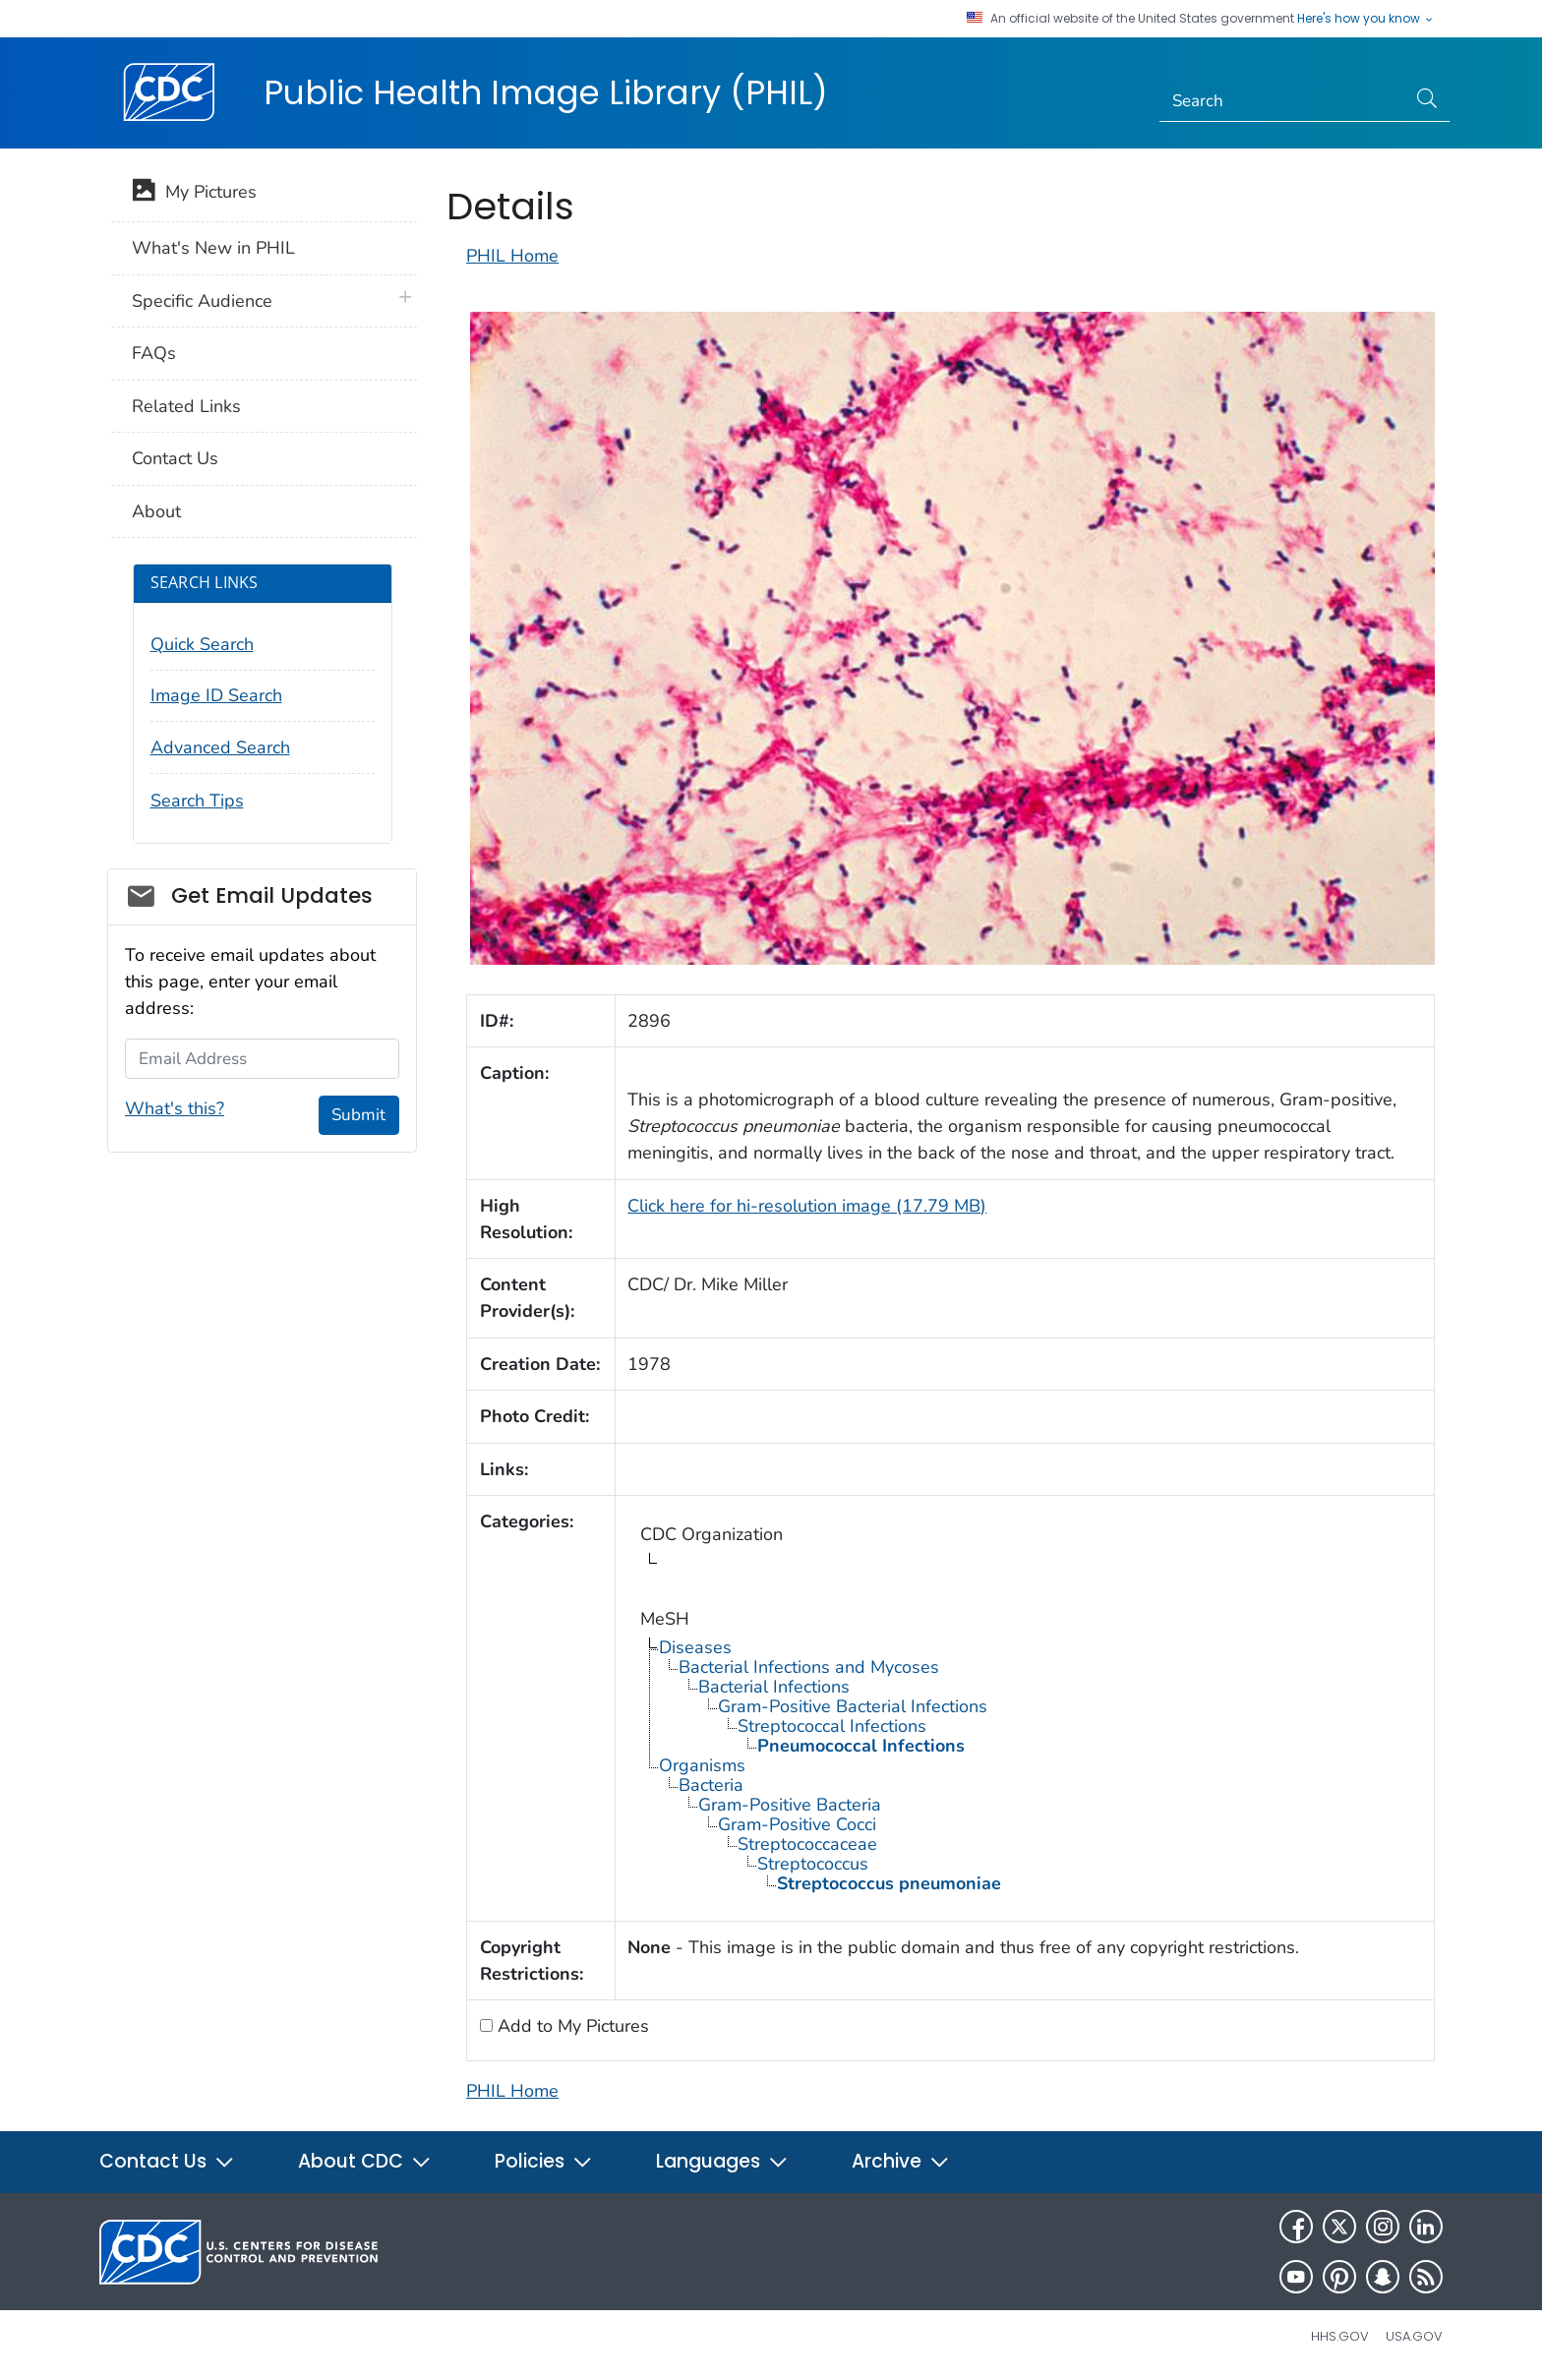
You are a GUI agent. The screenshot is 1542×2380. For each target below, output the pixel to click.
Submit (358, 1114)
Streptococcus (812, 1863)
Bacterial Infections (774, 1686)
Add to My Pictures (571, 2026)
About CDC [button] (365, 2161)
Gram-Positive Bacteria (789, 1804)
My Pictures (194, 193)
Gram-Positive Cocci (797, 1824)
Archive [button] (901, 2161)
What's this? (174, 1108)
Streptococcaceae (807, 1844)
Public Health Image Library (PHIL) (546, 92)
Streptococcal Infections (832, 1726)
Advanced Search (220, 747)
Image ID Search (216, 695)
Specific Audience (202, 301)
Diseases (695, 1647)
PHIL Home (512, 256)
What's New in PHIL (213, 248)
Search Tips (197, 800)
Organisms (702, 1765)
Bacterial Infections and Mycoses (809, 1667)
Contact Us (175, 458)
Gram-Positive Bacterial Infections (852, 1706)
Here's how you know (1366, 19)
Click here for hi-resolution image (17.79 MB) (806, 1206)
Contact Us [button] (167, 2161)
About (156, 511)
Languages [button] (722, 2161)
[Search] (1282, 101)
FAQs (154, 353)
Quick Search (202, 644)
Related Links (186, 406)
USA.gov (1414, 2336)
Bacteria (711, 1785)
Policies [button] (544, 2161)
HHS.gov (1340, 2336)
